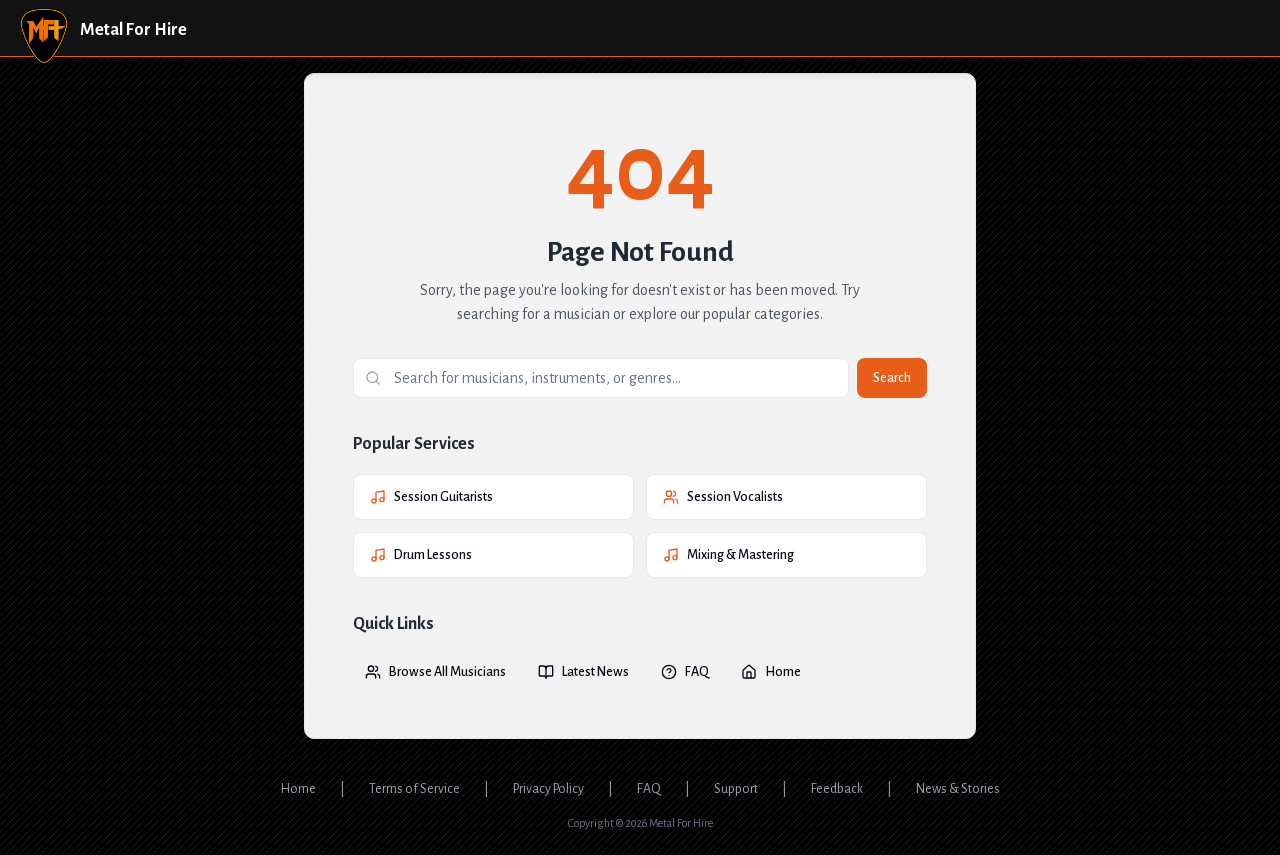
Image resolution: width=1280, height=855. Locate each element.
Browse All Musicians (435, 672)
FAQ (685, 672)
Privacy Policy (548, 789)
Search (892, 378)
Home (771, 672)
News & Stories (958, 789)
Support (736, 789)
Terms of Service (414, 789)
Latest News (583, 672)
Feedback (837, 789)
